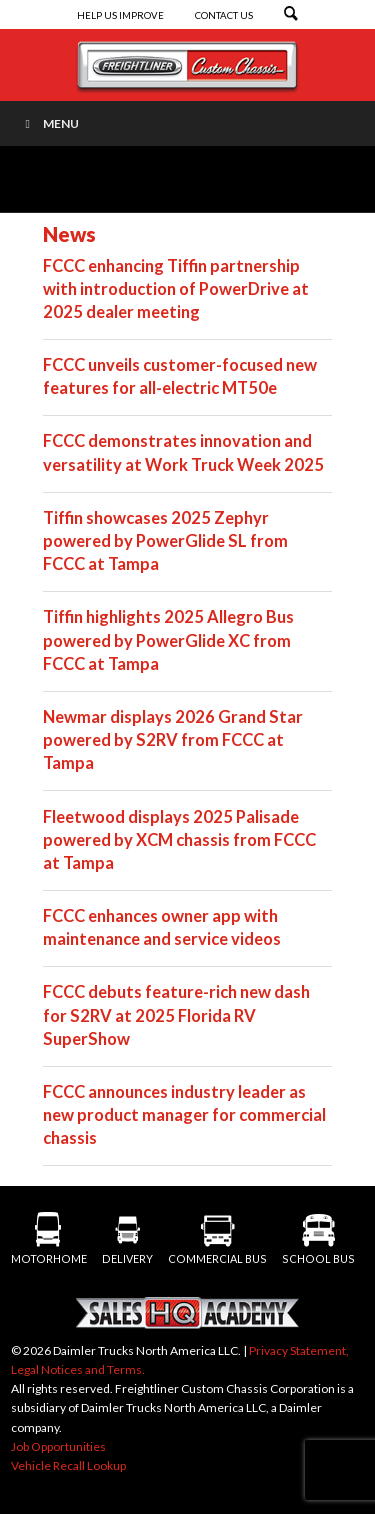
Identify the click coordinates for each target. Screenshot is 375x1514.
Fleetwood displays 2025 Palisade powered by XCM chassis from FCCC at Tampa (179, 840)
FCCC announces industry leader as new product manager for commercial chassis (184, 1115)
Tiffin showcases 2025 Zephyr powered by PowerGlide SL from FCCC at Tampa (165, 541)
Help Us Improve (121, 15)
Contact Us (224, 15)
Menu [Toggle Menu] (49, 123)
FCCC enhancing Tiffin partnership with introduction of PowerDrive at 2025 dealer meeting (176, 289)
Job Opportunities (58, 1446)
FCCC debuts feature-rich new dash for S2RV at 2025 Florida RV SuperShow (176, 1015)
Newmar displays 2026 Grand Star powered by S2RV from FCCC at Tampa (173, 740)
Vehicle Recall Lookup (68, 1465)
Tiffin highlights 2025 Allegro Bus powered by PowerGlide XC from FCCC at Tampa (168, 640)
